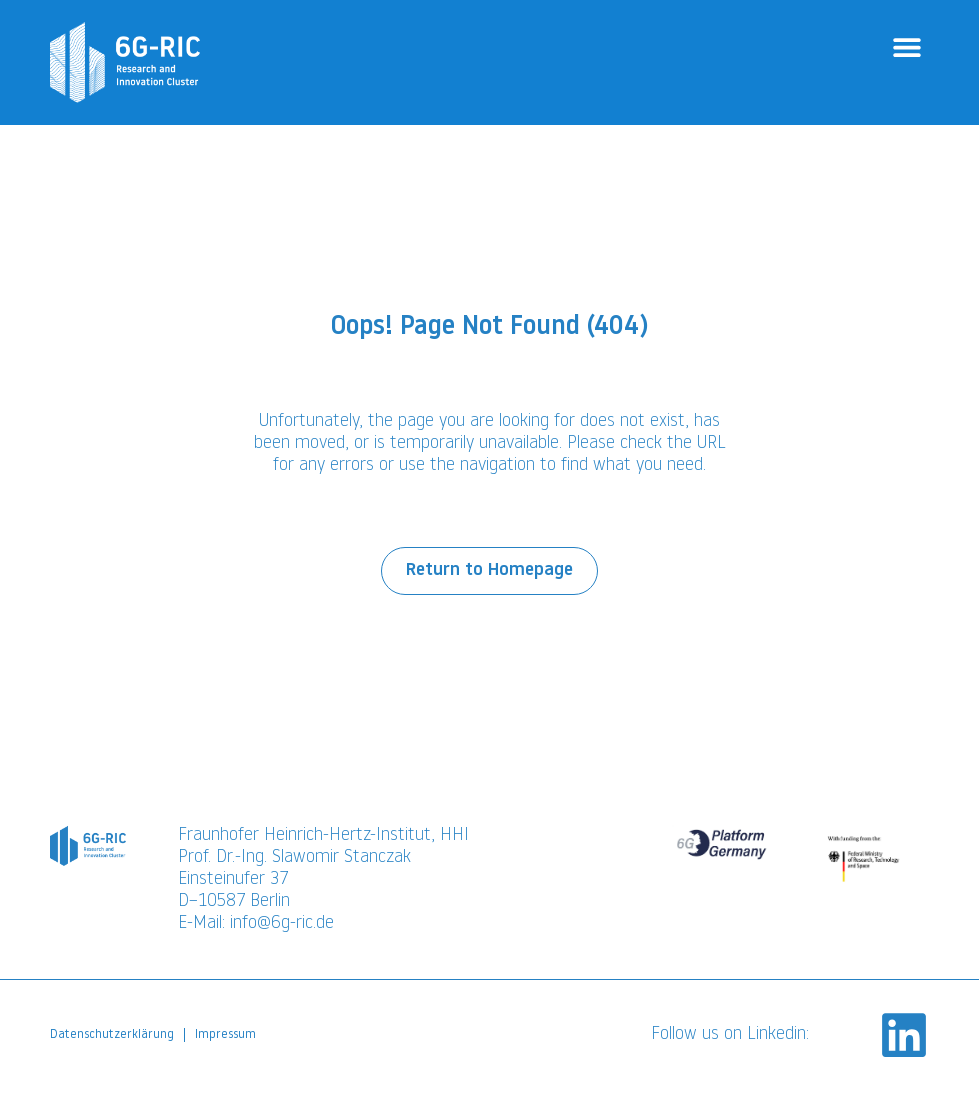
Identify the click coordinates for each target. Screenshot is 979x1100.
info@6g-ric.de (282, 933)
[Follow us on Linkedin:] (904, 1045)
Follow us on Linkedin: (730, 1044)
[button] (906, 47)
